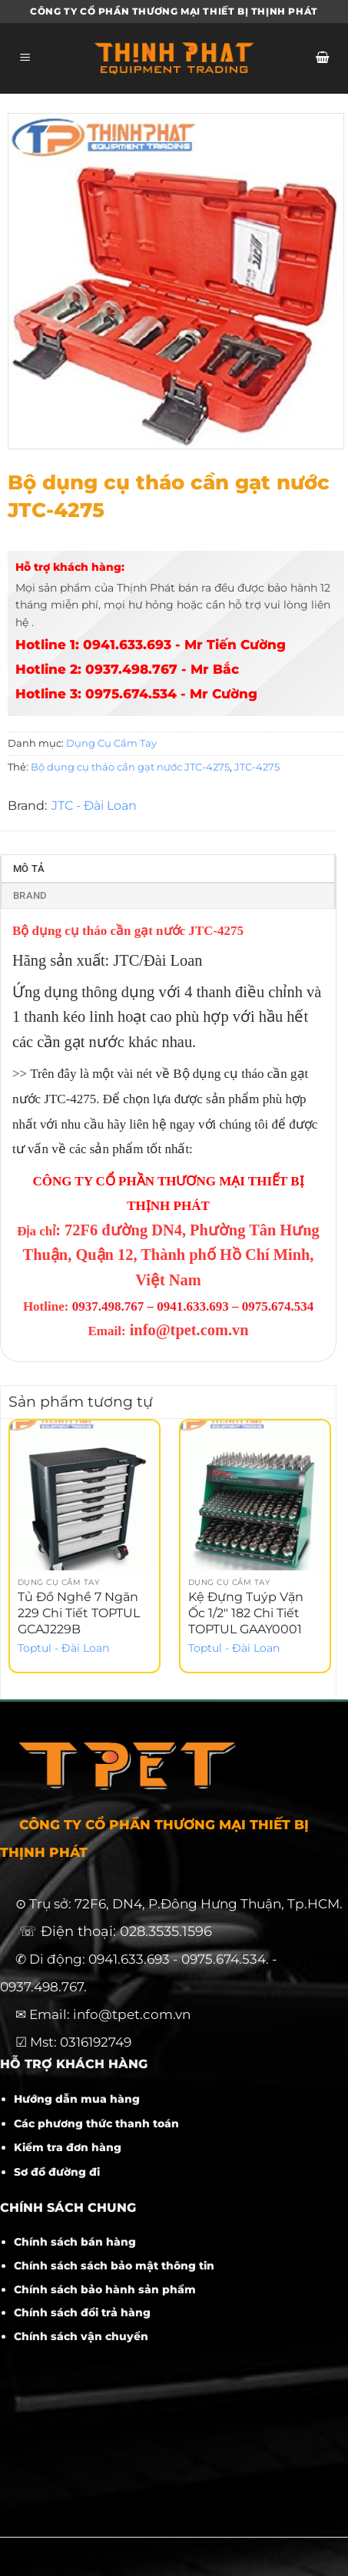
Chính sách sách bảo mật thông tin (114, 2266)
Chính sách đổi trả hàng (82, 2312)
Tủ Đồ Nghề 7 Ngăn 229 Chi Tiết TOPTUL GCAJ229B (79, 1613)
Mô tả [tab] (29, 868)
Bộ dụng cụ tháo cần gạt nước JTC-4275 (130, 767)
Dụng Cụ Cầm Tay (111, 743)
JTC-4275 (257, 767)
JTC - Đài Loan (94, 805)
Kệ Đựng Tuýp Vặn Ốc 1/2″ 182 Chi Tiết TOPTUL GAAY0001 (245, 1613)
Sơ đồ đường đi (57, 2172)
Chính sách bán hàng (75, 2242)
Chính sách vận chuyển (81, 2336)
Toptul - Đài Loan (63, 1648)
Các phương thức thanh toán (96, 2123)
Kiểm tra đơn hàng (67, 2147)
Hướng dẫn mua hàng (77, 2099)
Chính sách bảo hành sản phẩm (105, 2289)
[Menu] (25, 58)
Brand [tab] (29, 895)
